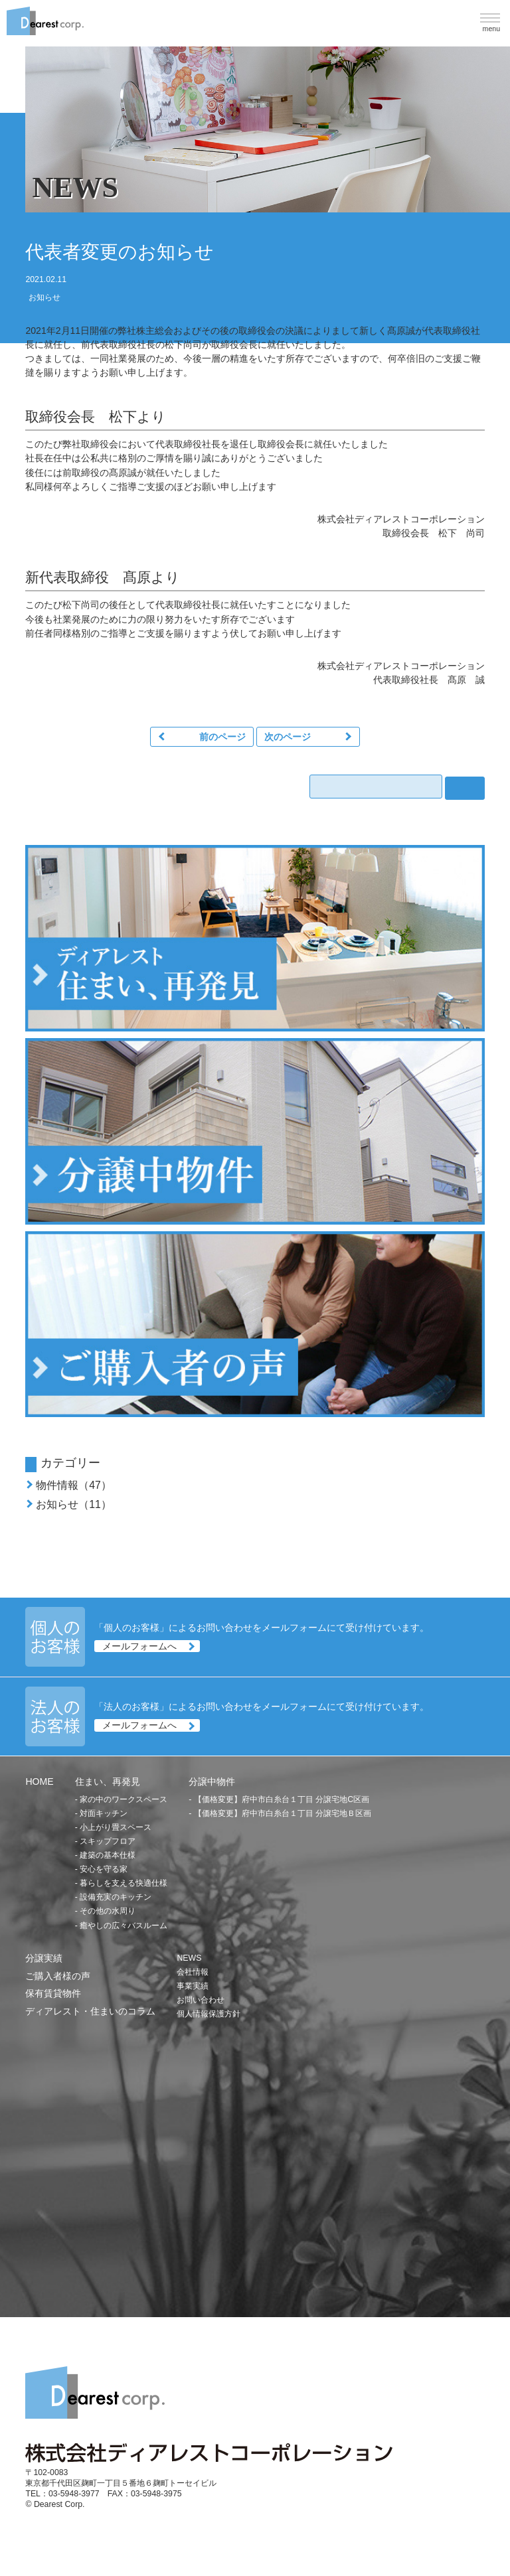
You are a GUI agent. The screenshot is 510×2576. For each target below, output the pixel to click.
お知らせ (44, 297)
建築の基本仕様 (107, 1855)
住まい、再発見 (107, 1781)
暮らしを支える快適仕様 (123, 1883)
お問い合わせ (200, 2000)
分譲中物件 (212, 1781)
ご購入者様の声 (57, 1976)
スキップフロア (107, 1841)
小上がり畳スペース (115, 1827)
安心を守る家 (104, 1869)
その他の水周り (107, 1911)
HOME (39, 1781)
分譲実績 (43, 1958)
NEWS (189, 1958)
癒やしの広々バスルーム (123, 1925)
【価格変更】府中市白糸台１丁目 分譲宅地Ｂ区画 (282, 1813)
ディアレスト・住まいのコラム (90, 2011)
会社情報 (193, 1972)
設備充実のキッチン (115, 1897)
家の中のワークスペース (123, 1799)
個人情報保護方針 (208, 2013)
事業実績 (193, 1986)
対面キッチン (104, 1813)
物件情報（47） (74, 1485)
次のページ (287, 736)
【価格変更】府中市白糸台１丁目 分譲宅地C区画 (281, 1799)
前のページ (222, 736)
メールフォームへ (139, 1646)
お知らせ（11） (74, 1504)
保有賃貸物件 (53, 1993)
